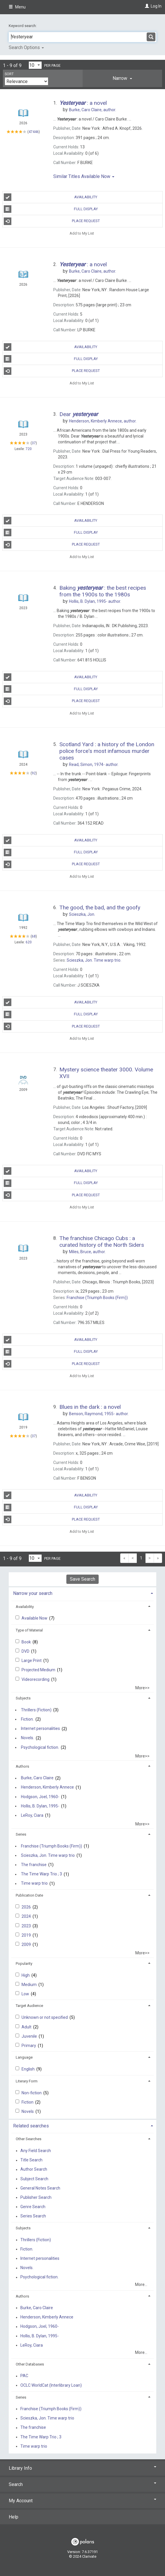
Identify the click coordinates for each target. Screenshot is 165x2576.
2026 (27, 1907)
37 (34, 443)
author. (92, 109)
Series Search (33, 2216)
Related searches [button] (31, 2126)
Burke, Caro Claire (37, 1778)
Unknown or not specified (45, 2017)
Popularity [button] (24, 1963)
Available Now (35, 1618)
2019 (27, 1935)
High (26, 1975)
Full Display (51, 209)
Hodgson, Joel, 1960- (40, 1796)
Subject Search (34, 2178)
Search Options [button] (26, 47)
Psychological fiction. (40, 1747)
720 (29, 449)
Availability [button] (25, 1606)
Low (26, 1994)
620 (29, 942)
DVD (26, 1651)
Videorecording (36, 1679)
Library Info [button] (82, 2468)
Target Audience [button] (29, 2005)
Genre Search (32, 2206)
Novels (28, 2111)
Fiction (28, 2102)
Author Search (33, 2169)
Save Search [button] (82, 1579)
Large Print (32, 1660)
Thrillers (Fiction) (36, 1710)
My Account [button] (82, 2500)
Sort (9, 74)
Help (13, 2517)
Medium (30, 1984)
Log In (156, 6)
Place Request (52, 221)
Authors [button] (22, 1766)
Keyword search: (23, 26)
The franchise (34, 1864)
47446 (34, 132)
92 (34, 773)
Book (27, 1642)
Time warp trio (34, 1883)
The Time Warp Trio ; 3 (41, 1874)
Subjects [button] (23, 1698)
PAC (24, 2376)
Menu (17, 7)
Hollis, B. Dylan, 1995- (40, 1806)
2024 (27, 1916)
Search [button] (82, 2484)
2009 (27, 1944)
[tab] (122, 78)
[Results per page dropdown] (35, 65)
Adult (27, 2027)
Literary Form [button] (27, 2081)
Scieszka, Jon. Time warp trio (48, 1855)
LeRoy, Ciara (32, 1815)
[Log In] (146, 6)
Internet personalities (40, 1728)
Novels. (27, 1738)
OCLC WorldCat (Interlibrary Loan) (51, 2385)
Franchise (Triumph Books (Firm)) (51, 1846)
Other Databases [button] (30, 2364)
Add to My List (82, 233)
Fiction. (27, 1719)
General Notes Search (40, 2188)
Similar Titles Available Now (83, 176)
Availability (50, 197)
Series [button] (21, 1834)
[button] (122, 78)
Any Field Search (35, 2150)
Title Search (31, 2160)
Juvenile (30, 2036)
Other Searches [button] (28, 2139)
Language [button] (24, 2057)
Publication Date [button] (29, 1895)
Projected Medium (39, 1669)
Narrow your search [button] (32, 1593)
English (29, 2069)
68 (34, 936)
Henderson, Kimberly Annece (47, 1787)
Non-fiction (32, 2093)
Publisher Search (36, 2197)
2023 (27, 1926)
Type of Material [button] (29, 1630)
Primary (29, 2045)
